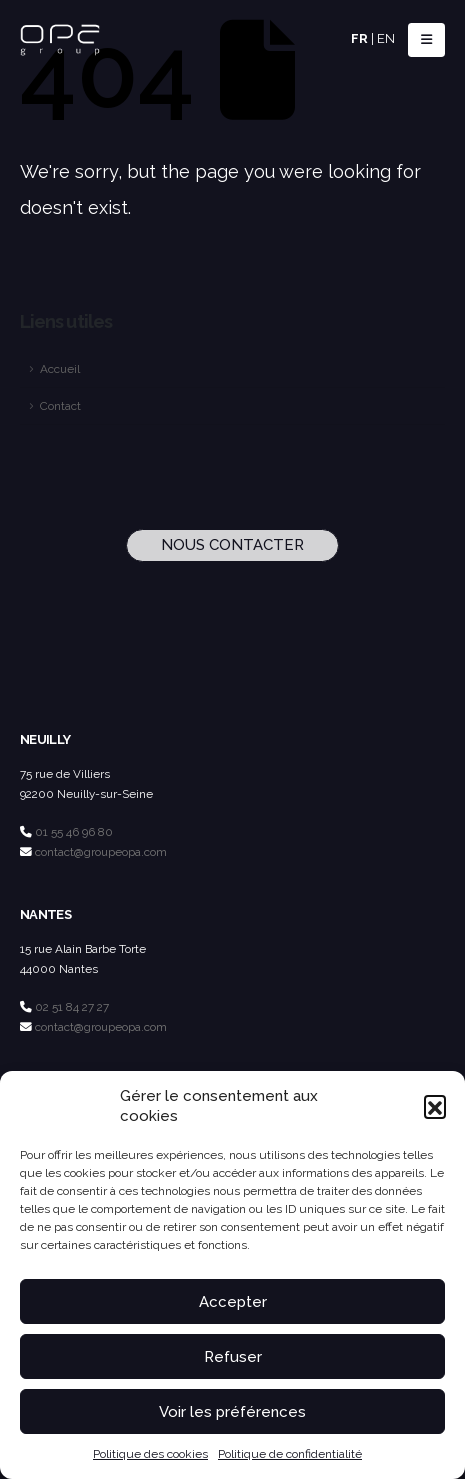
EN (386, 38)
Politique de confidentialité (290, 1454)
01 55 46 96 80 (74, 832)
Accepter (233, 1302)
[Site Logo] (60, 40)
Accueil (60, 369)
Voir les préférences (232, 1412)
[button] (435, 1106)
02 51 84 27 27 (72, 1007)
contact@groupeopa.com (101, 852)
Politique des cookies (150, 1454)
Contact (60, 406)
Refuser (233, 1357)
